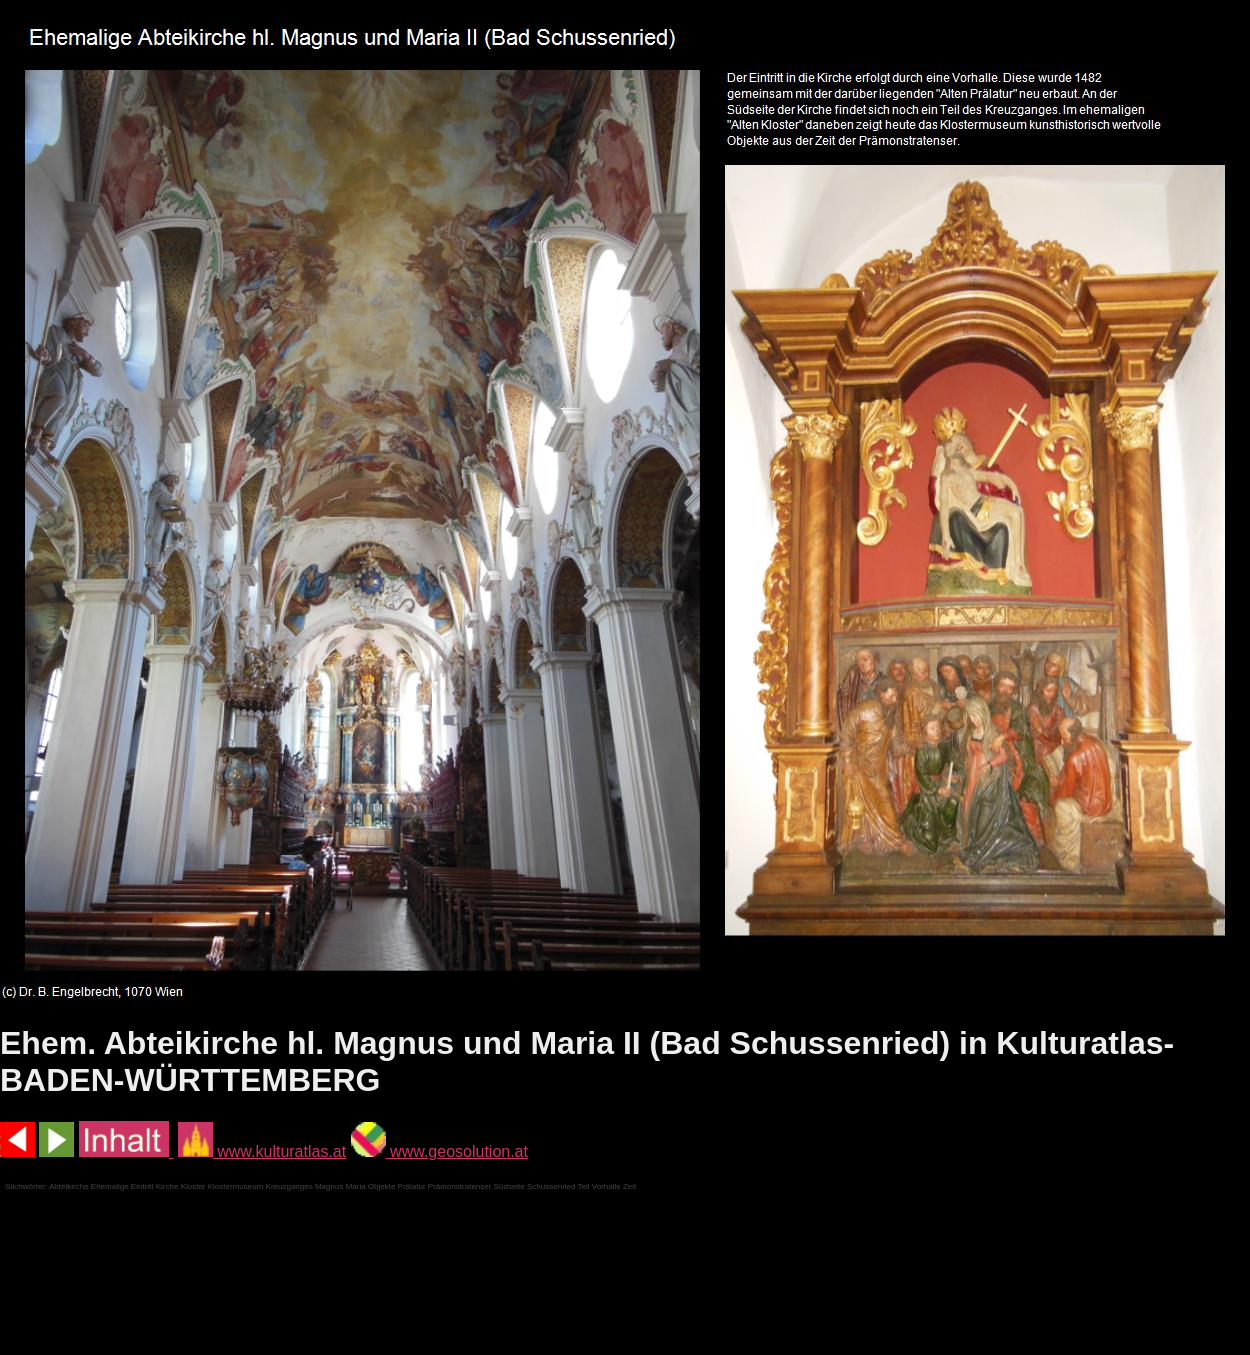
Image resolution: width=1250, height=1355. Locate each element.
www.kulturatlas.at (262, 1151)
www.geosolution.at (439, 1151)
